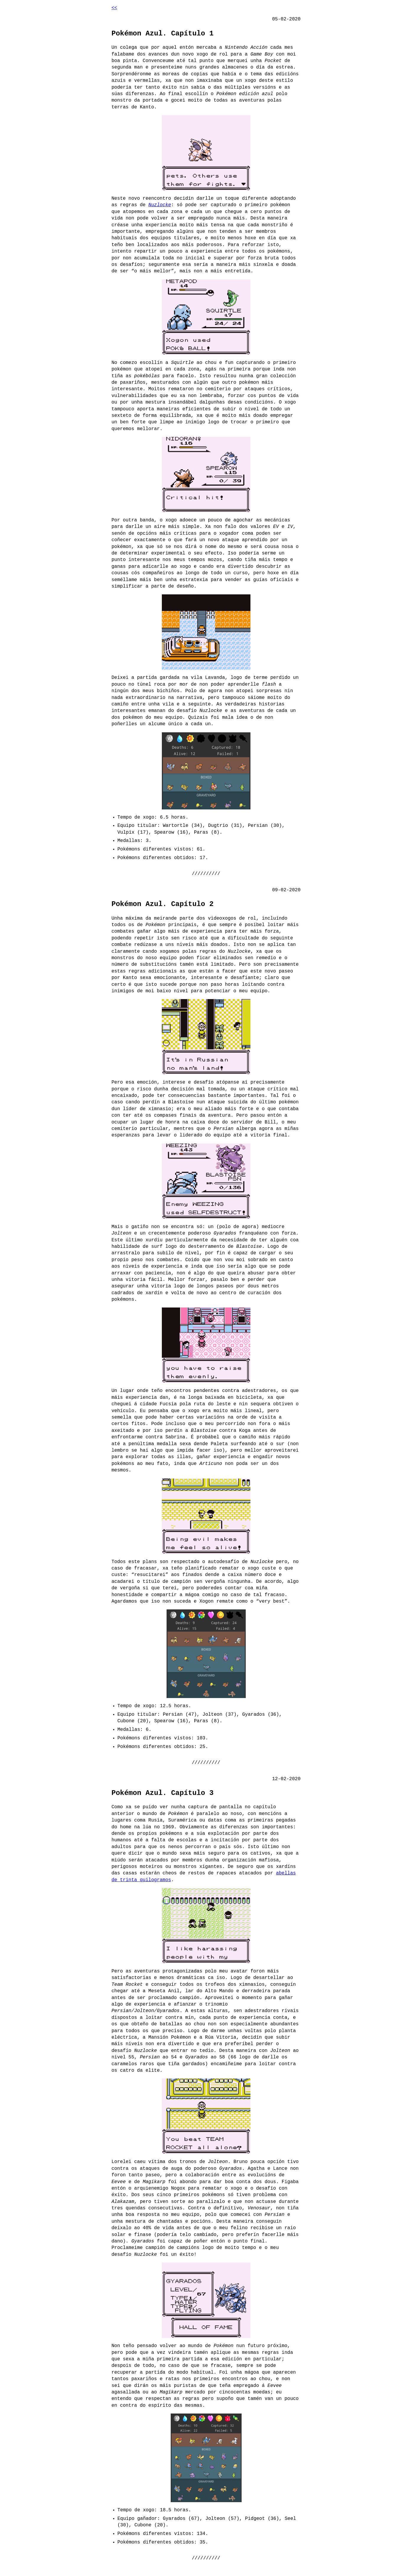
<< (114, 8)
